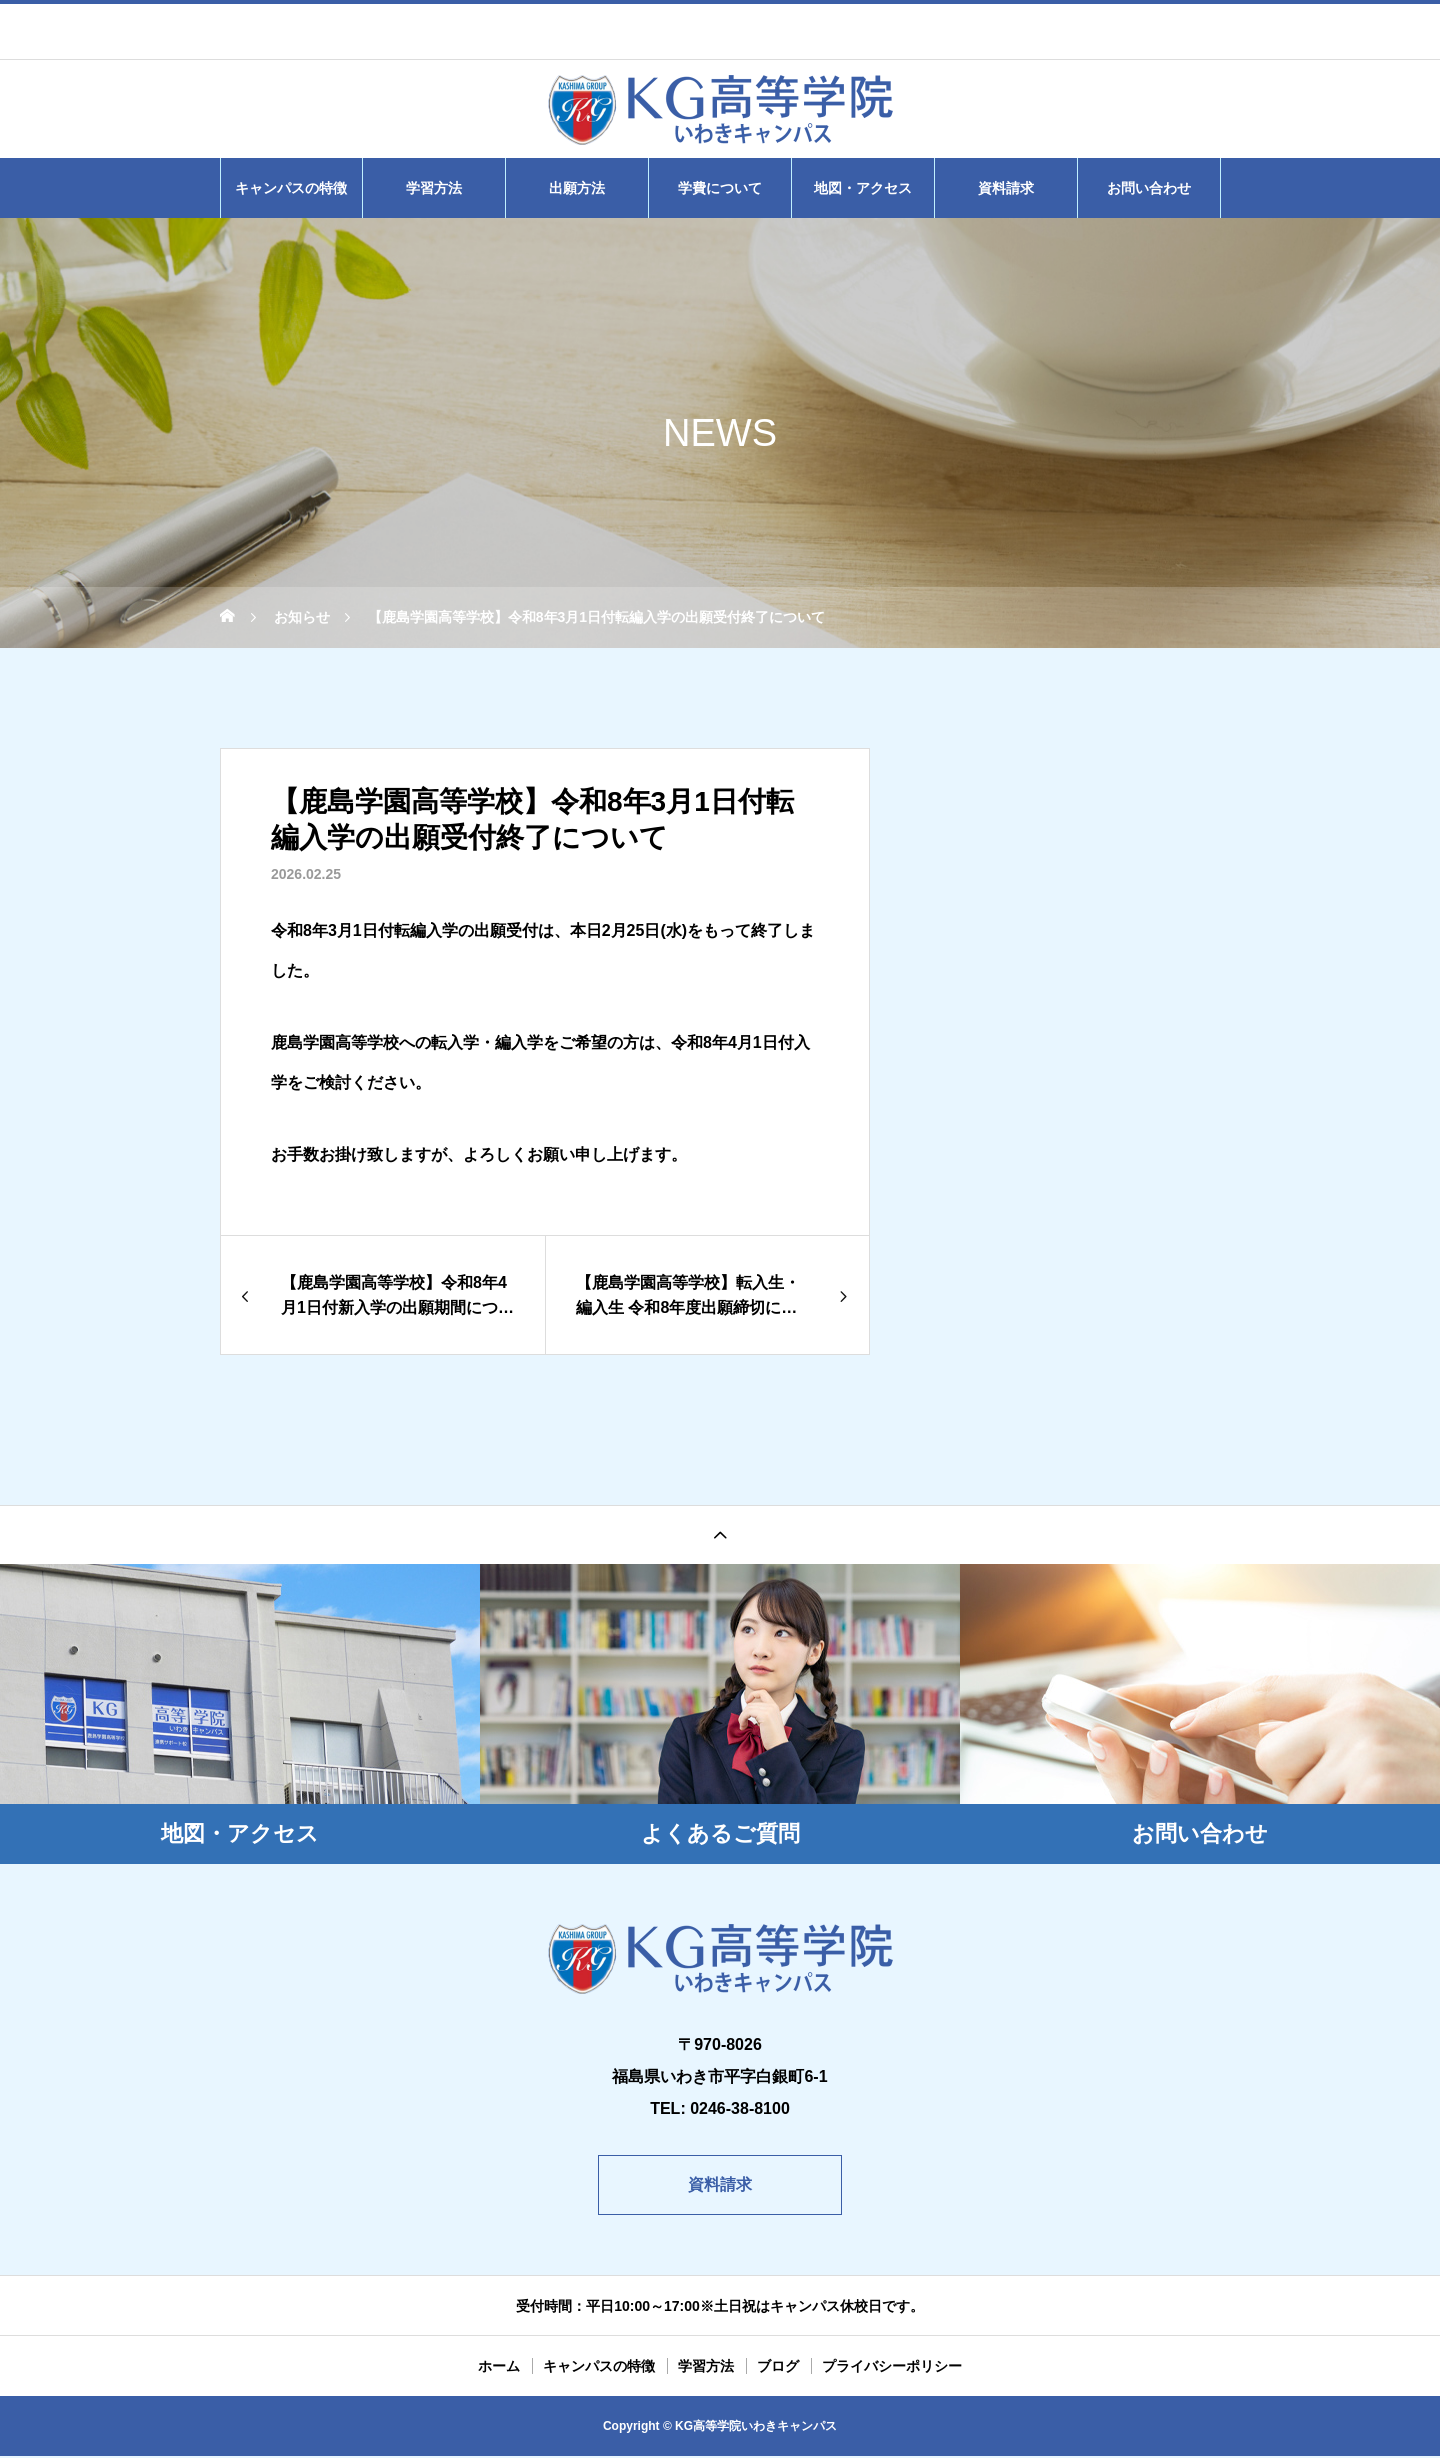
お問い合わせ (1149, 188)
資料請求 (1006, 188)
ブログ (778, 2368)
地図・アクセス (863, 188)
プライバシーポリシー (892, 2368)
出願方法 (577, 188)
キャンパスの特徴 (291, 188)
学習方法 (434, 188)
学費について (720, 188)
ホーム (499, 2368)
